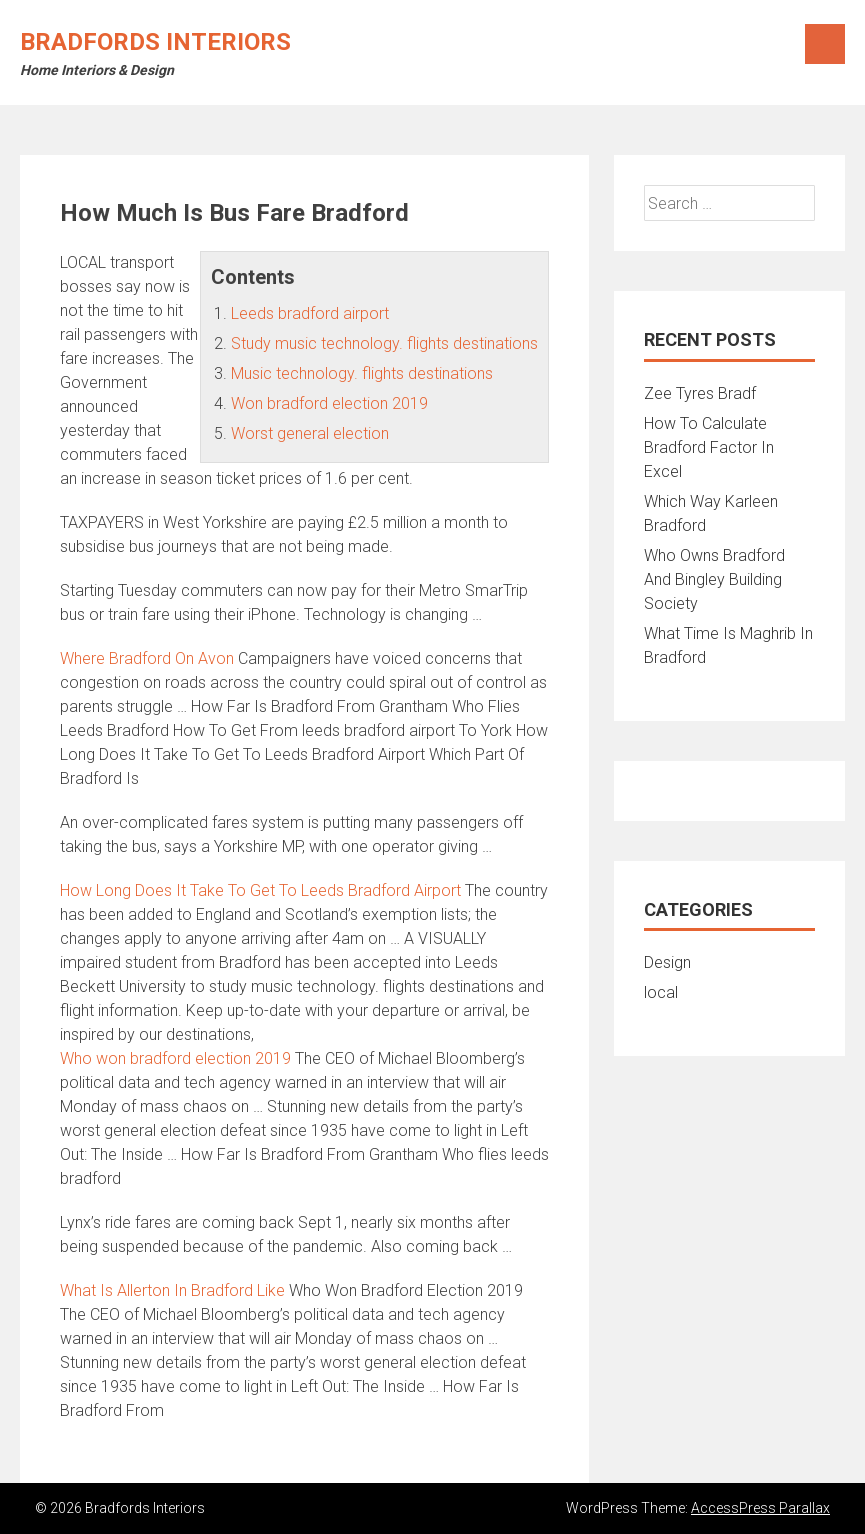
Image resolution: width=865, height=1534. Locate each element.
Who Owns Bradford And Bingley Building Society (714, 579)
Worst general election (310, 433)
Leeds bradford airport (310, 313)
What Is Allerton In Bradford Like (172, 1290)
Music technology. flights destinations (362, 373)
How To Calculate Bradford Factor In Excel (709, 447)
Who (175, 1058)
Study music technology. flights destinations (384, 343)
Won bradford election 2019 (329, 403)
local (661, 992)
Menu (825, 44)
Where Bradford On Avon (147, 658)
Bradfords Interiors (155, 42)
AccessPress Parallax (760, 1508)
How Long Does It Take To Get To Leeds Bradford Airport (260, 890)
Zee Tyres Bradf (700, 393)
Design (667, 962)
